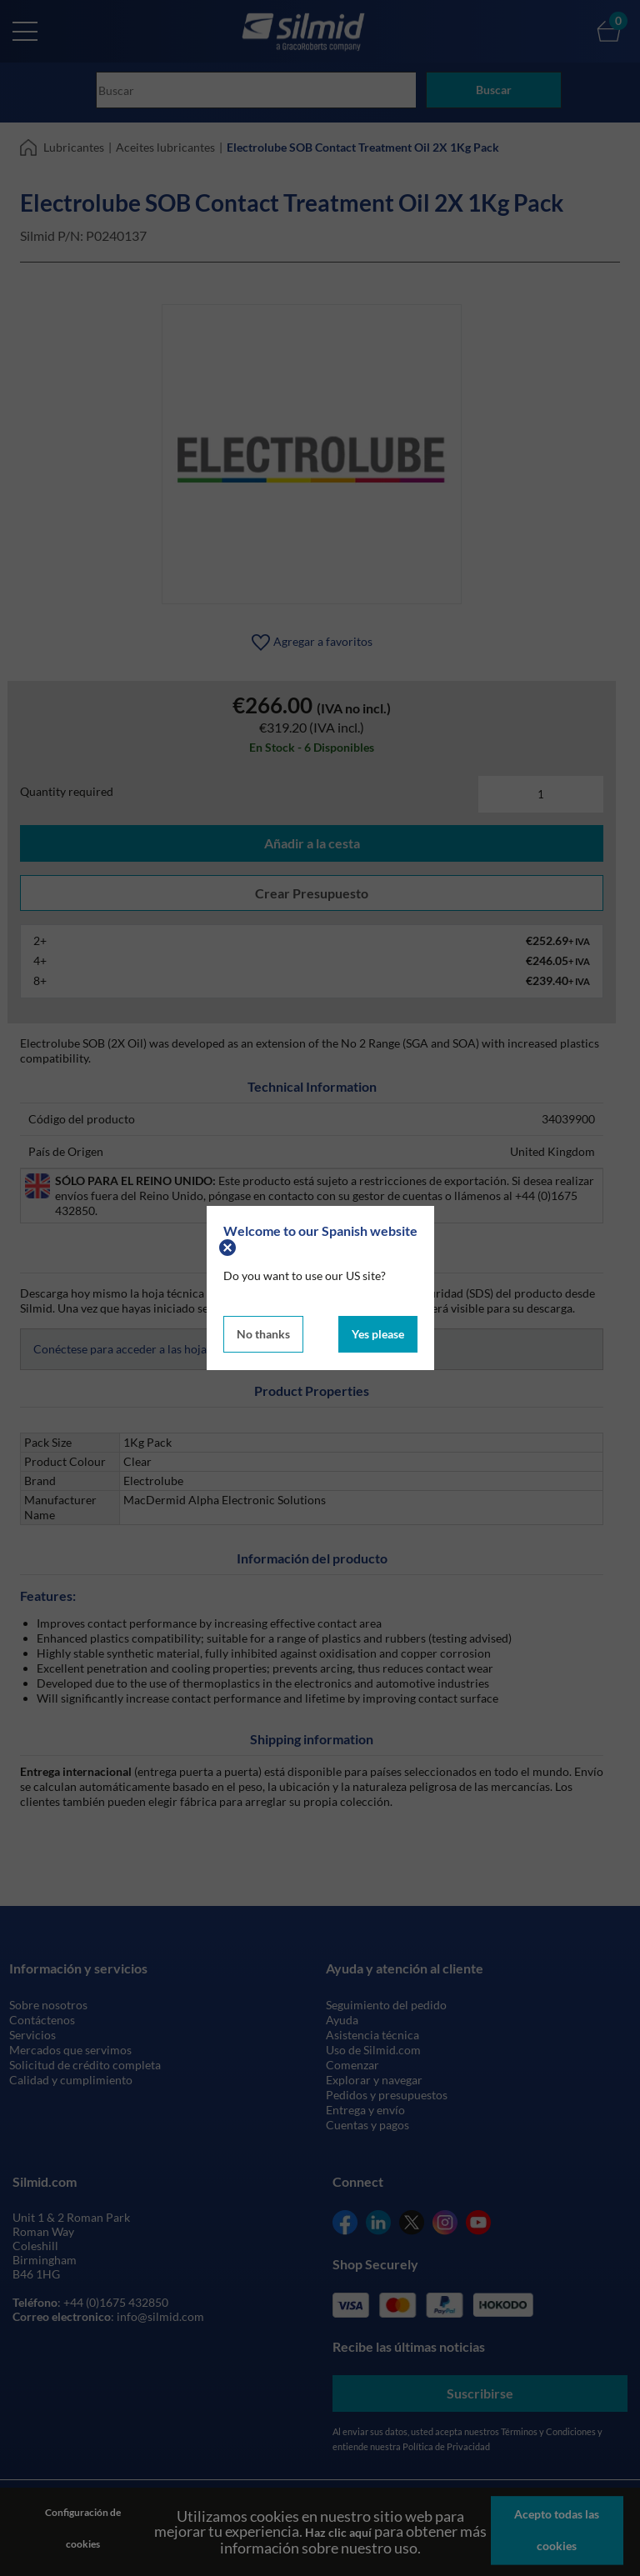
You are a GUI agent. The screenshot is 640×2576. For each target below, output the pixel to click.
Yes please (378, 1332)
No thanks (263, 1332)
